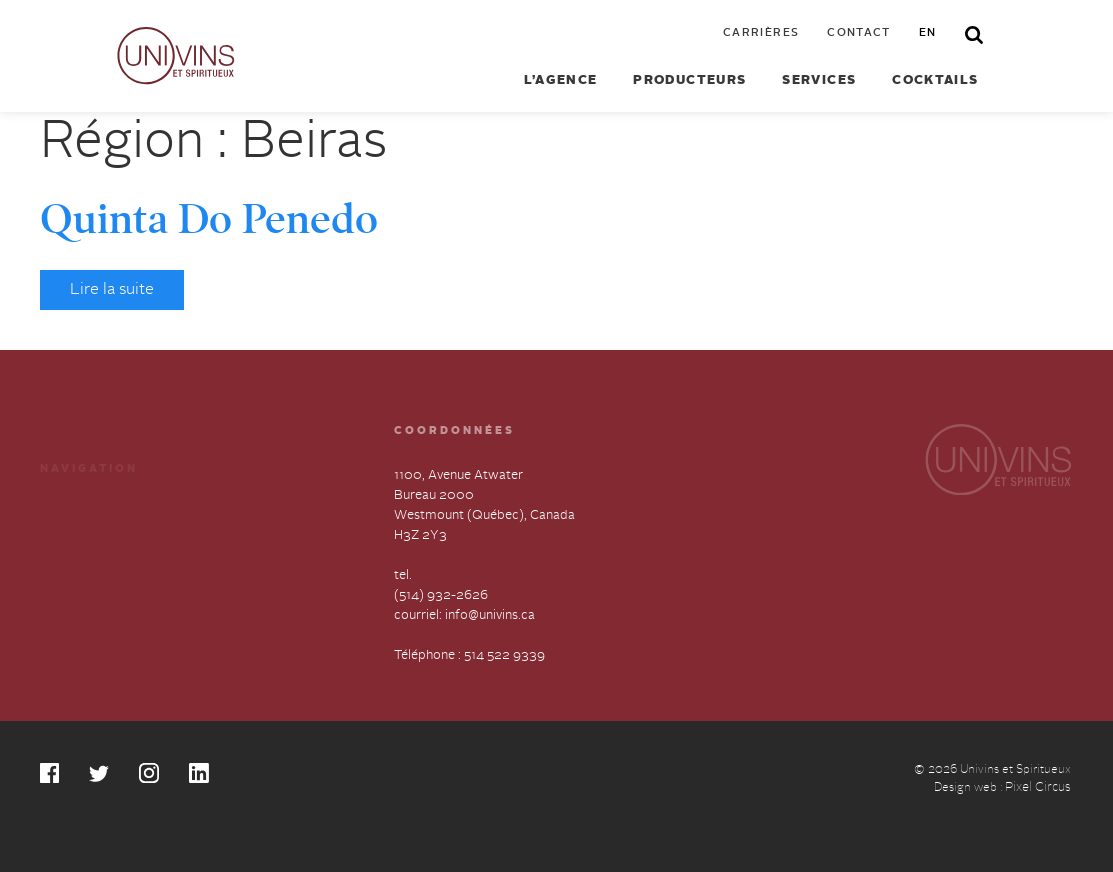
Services (819, 81)
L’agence (561, 81)
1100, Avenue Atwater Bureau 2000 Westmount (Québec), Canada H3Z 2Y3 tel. (484, 525)
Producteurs (689, 81)
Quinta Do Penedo (209, 219)
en (928, 34)
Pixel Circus (1038, 787)
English (222, 588)
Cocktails (935, 81)
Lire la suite (112, 290)
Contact (859, 34)
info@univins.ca (490, 615)
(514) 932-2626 (441, 595)
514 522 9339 (504, 655)
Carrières (761, 34)
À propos (67, 552)
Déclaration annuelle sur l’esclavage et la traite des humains (114, 608)
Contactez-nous (249, 552)
